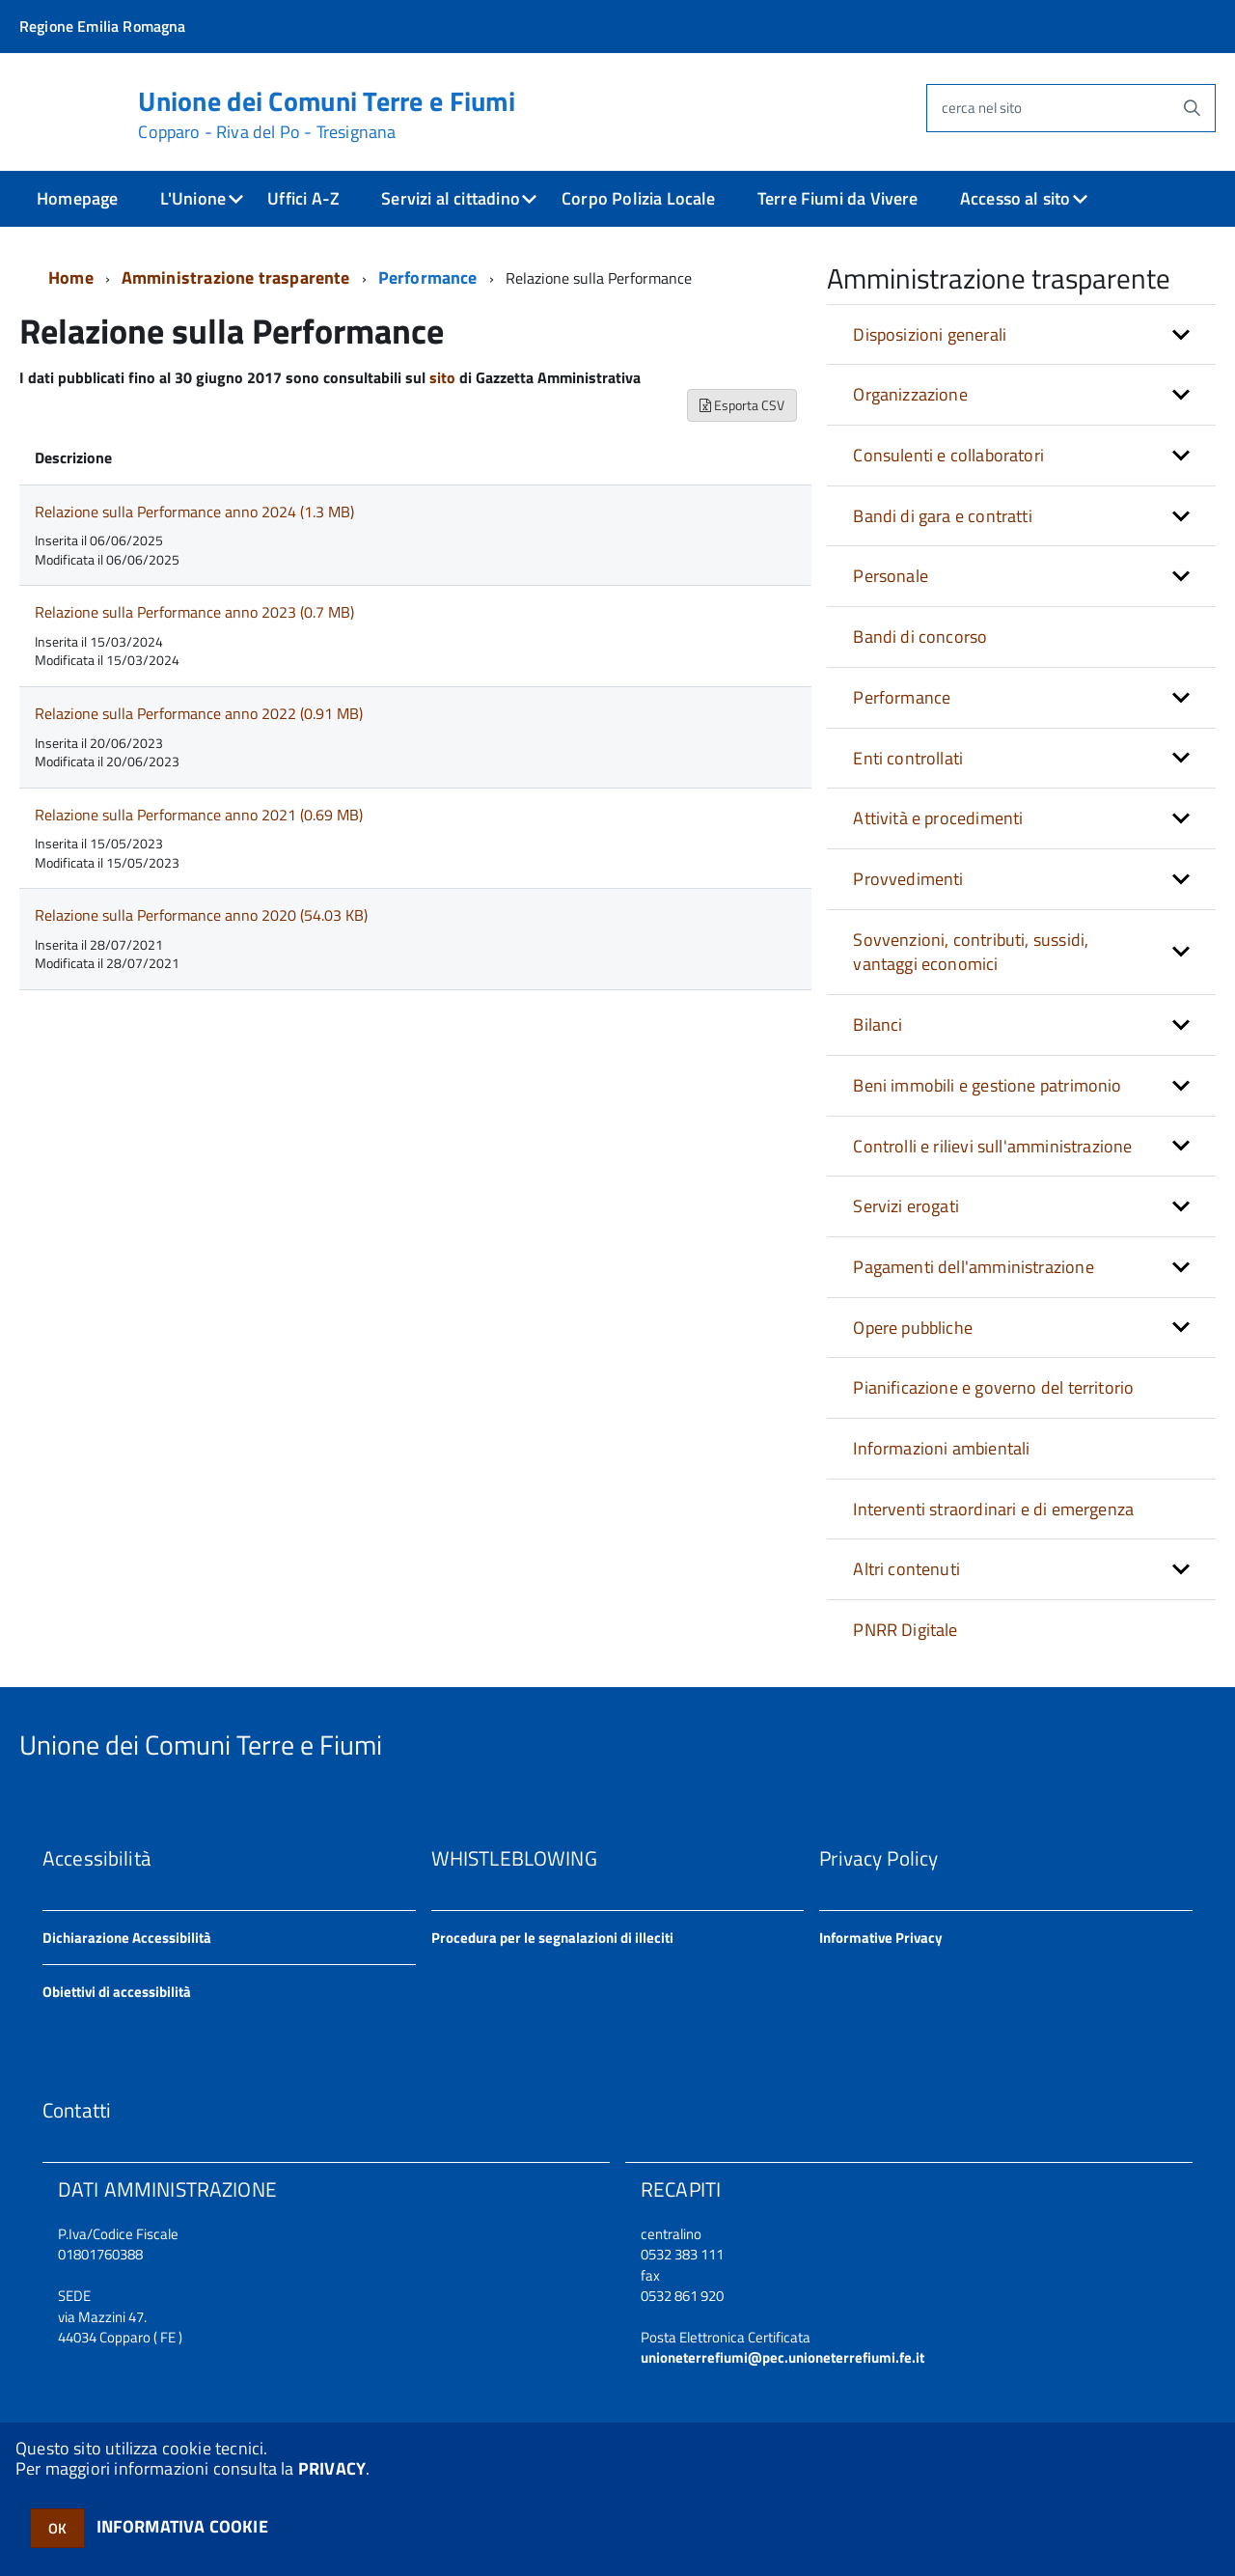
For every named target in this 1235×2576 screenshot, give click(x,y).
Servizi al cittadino (450, 198)
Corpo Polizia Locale (639, 198)
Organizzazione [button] (910, 394)
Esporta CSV (742, 405)
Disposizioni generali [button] (929, 334)
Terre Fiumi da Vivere (838, 198)
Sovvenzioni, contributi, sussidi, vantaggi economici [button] (970, 952)
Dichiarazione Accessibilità (126, 1937)
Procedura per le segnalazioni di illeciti (552, 1937)
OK (57, 2528)
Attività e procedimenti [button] (938, 818)
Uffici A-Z (303, 198)
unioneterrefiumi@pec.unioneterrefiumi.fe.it (782, 2357)
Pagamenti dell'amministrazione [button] (973, 1267)
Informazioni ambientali (941, 1448)
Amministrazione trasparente (236, 277)
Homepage (77, 198)
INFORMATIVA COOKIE (182, 2526)
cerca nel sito (982, 107)
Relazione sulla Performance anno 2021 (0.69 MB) (199, 814)
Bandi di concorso (920, 636)
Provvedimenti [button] (908, 879)
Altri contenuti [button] (906, 1569)
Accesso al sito (1015, 198)
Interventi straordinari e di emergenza (993, 1509)
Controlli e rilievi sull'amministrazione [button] (992, 1146)
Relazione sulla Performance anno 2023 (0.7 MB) (194, 611)
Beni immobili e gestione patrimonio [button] (987, 1085)
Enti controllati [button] (908, 758)
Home (71, 277)
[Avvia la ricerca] (1191, 108)
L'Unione (193, 198)
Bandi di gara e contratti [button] (942, 516)
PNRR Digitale (905, 1630)
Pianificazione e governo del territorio (993, 1387)
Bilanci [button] (877, 1024)
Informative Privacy (881, 1937)
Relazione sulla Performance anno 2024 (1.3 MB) (194, 511)
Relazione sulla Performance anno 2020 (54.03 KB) (201, 915)
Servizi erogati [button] (906, 1206)
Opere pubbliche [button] (913, 1328)
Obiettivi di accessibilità (116, 1991)
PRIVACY (332, 2468)
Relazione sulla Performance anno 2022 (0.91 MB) (199, 713)
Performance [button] (901, 697)
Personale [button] (890, 576)
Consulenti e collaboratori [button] (948, 455)
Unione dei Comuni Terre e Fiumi (326, 115)
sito (442, 377)
